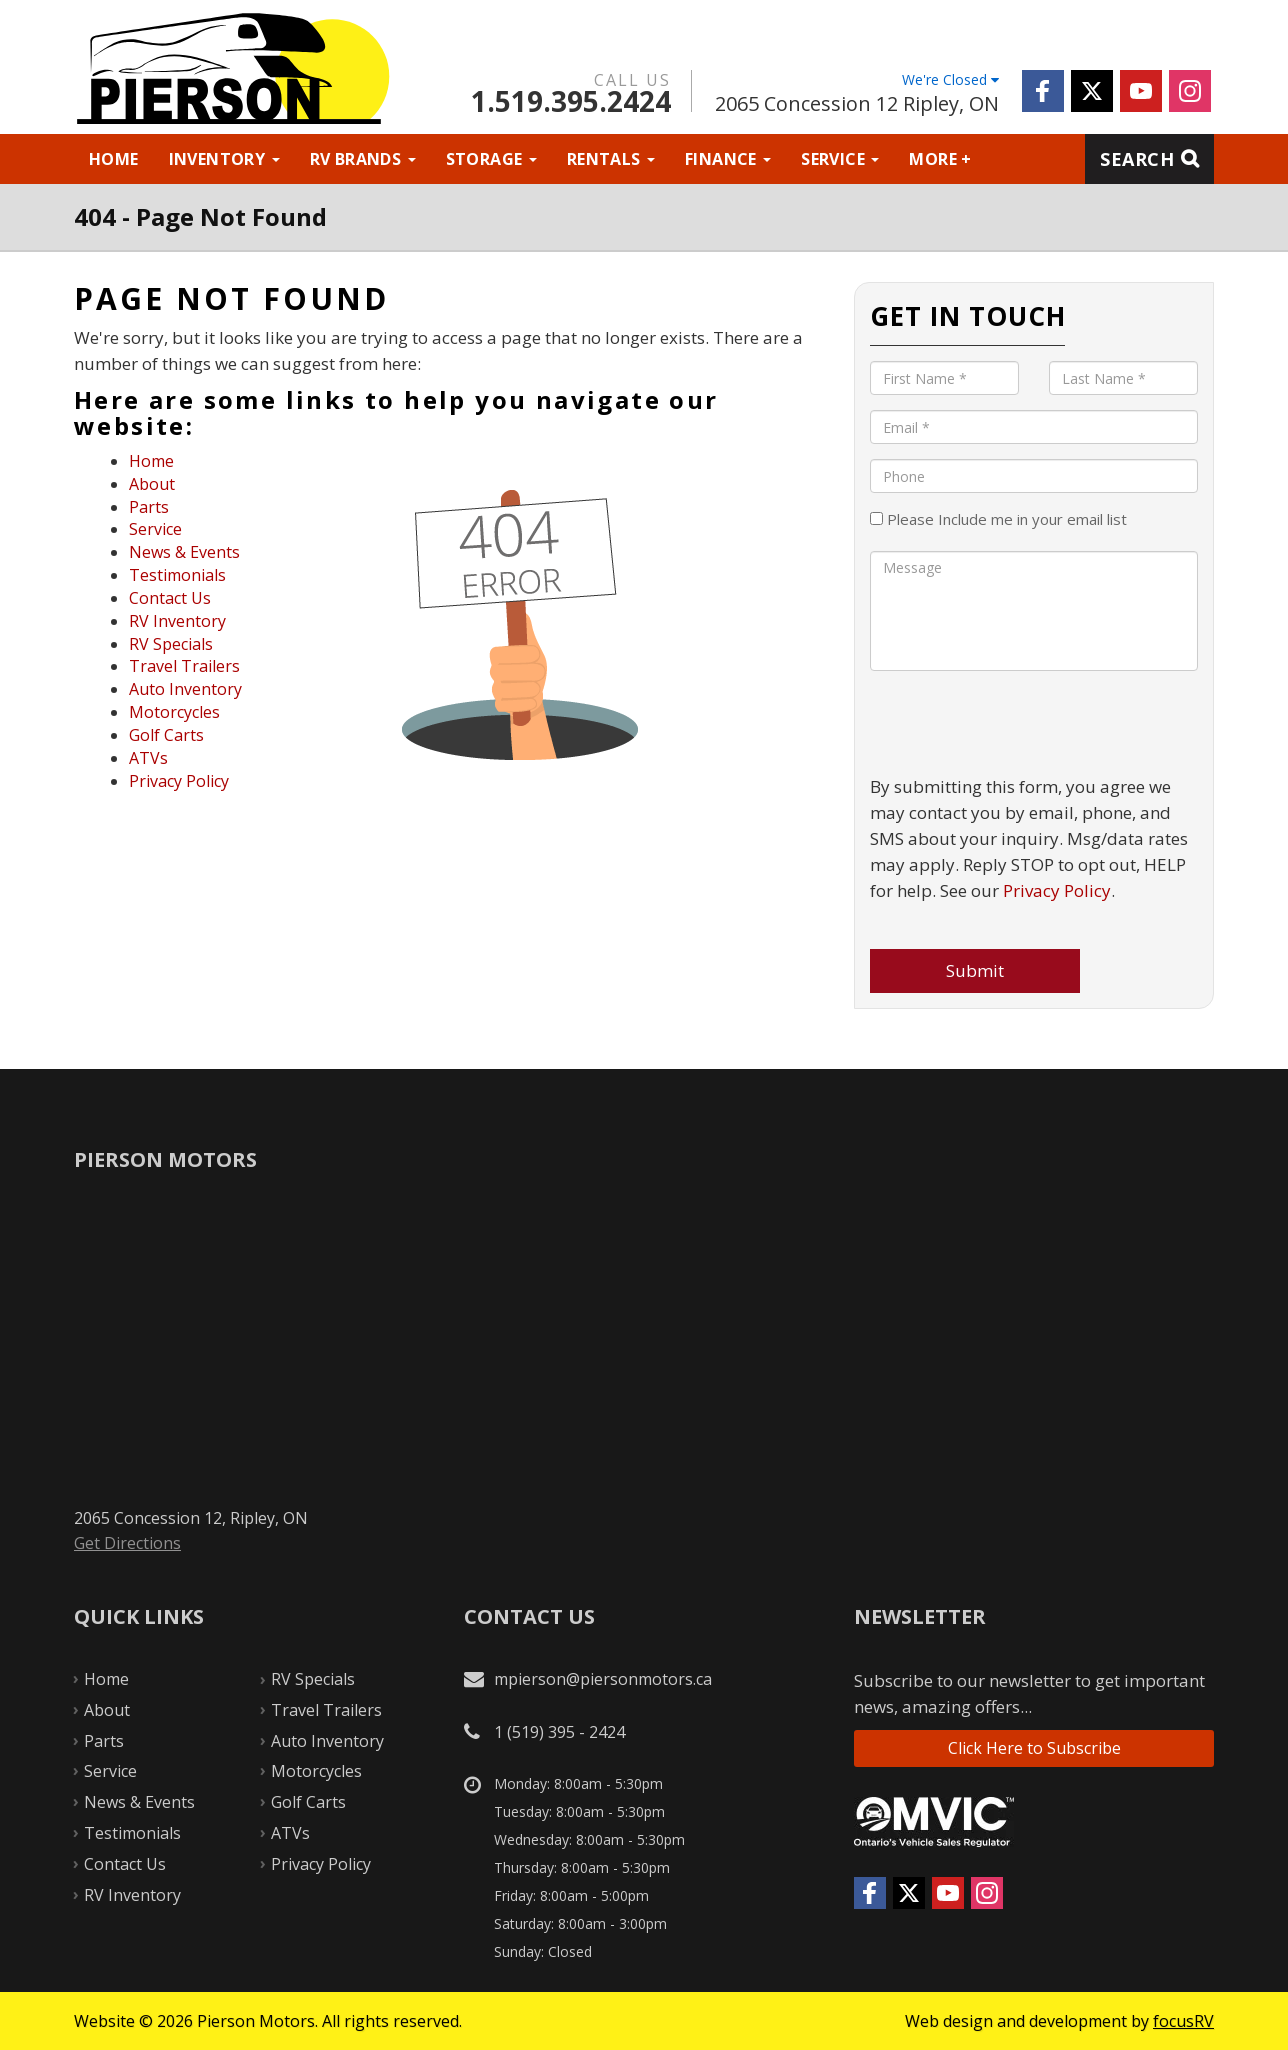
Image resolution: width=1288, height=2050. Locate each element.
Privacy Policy (179, 781)
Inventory (224, 159)
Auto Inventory (185, 689)
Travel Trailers (184, 666)
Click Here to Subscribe (1034, 1748)
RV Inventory (177, 621)
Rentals (611, 159)
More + (940, 159)
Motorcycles (174, 712)
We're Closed (950, 79)
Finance (728, 159)
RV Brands (363, 159)
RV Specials (171, 644)
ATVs (148, 758)
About (152, 484)
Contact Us (170, 598)
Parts (149, 507)
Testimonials (177, 575)
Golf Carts (166, 735)
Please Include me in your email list (998, 519)
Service (840, 159)
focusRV (1183, 2021)
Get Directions (127, 1543)
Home (114, 159)
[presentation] (1022, 725)
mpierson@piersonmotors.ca (603, 1679)
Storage (491, 159)
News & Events (184, 552)
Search (1137, 159)
